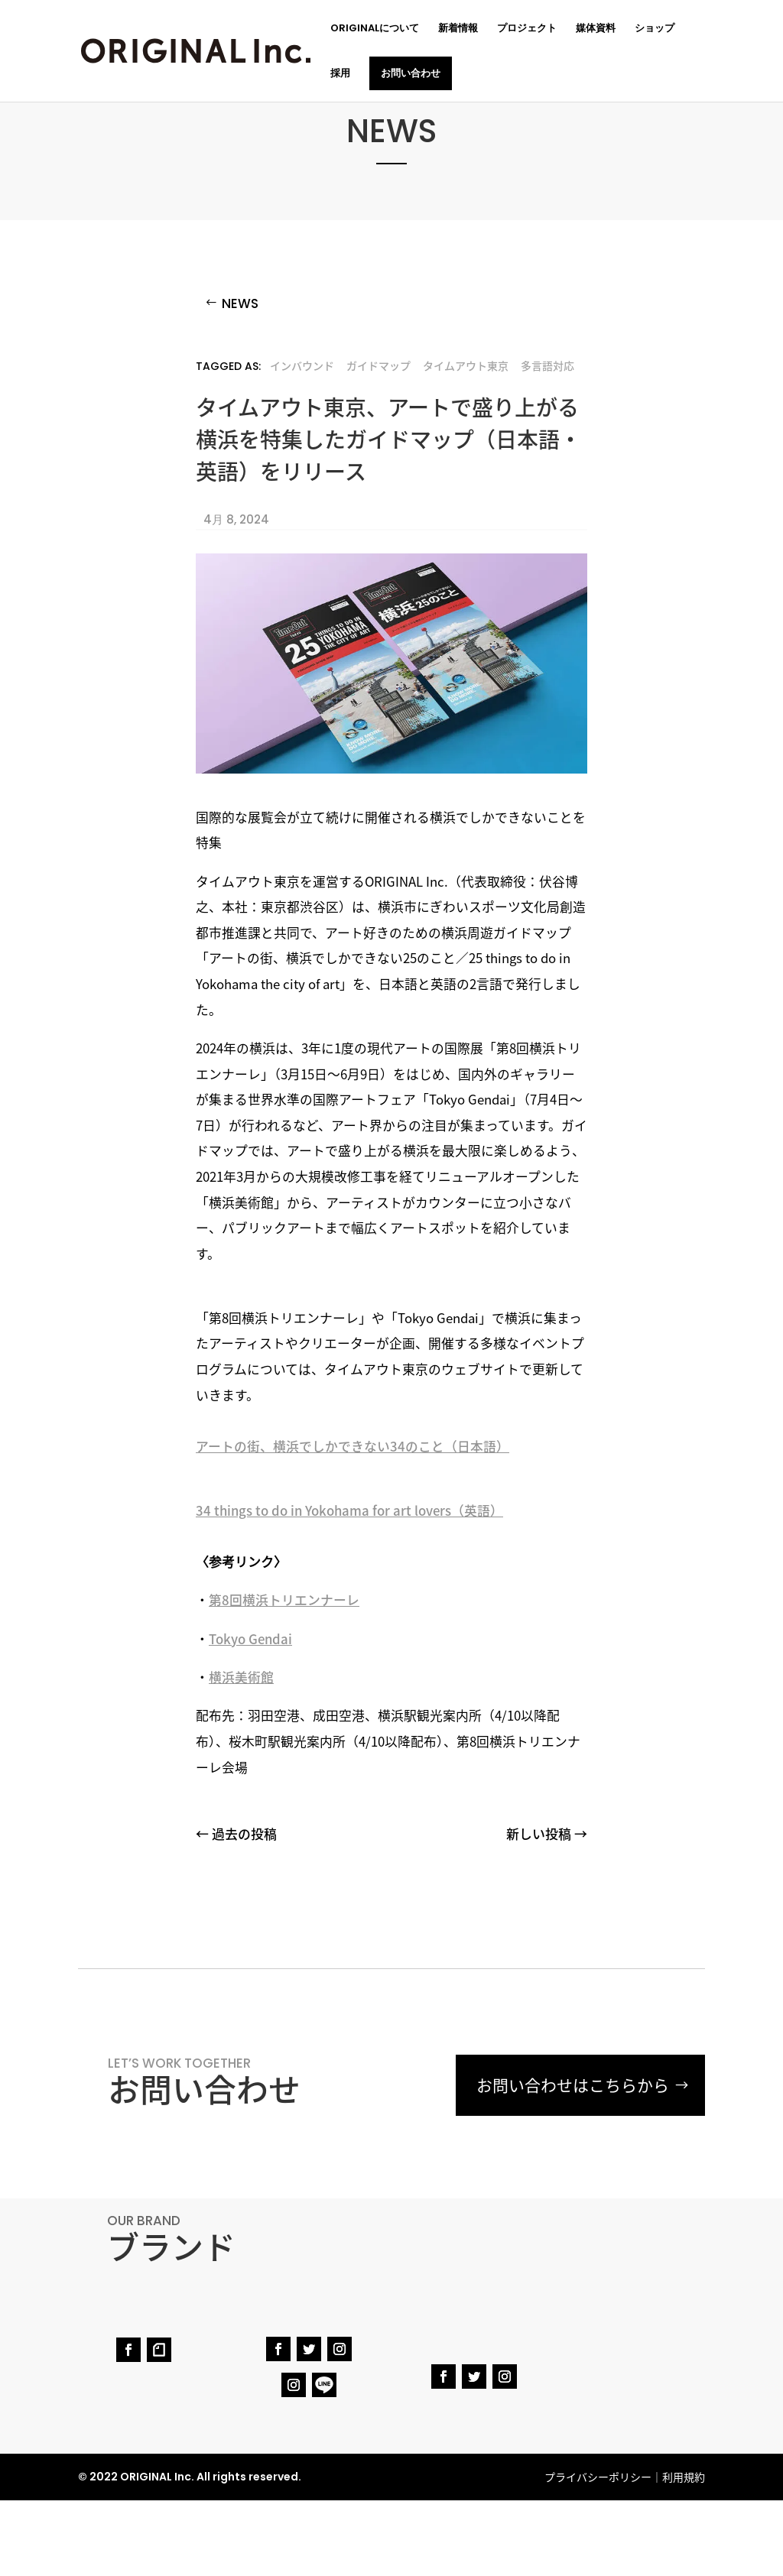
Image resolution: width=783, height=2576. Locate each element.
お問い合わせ (410, 73)
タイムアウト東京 (465, 365)
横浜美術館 (241, 1677)
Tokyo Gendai (250, 1639)
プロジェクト (527, 29)
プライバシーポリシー (597, 2476)
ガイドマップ (378, 365)
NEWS (240, 303)
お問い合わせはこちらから (572, 2085)
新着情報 (458, 29)
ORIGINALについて (374, 29)
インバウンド (302, 365)
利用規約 (683, 2476)
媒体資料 (596, 29)
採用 (340, 74)
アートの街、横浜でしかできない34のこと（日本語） (352, 1446)
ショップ (654, 29)
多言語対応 (547, 365)
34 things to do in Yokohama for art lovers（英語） (349, 1510)
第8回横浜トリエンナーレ (284, 1600)
